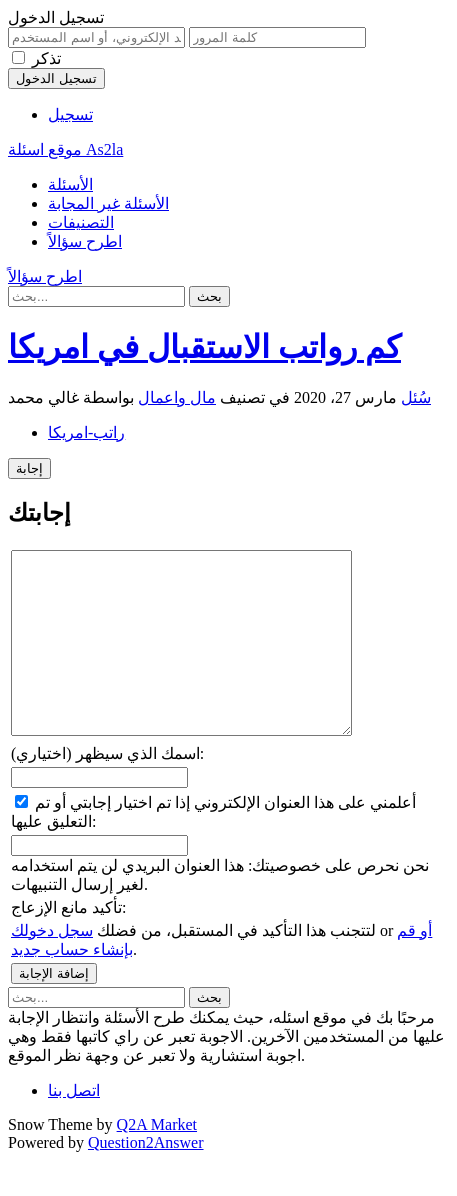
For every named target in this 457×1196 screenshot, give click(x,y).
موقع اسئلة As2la (65, 149)
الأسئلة (70, 184)
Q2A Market (157, 1160)
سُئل (416, 397)
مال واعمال (177, 397)
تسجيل (70, 114)
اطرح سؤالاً (85, 241)
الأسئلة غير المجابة (108, 203)
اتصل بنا (74, 1126)
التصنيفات (81, 222)
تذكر (46, 58)
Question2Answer (146, 1178)
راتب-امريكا (86, 432)
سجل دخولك (52, 966)
